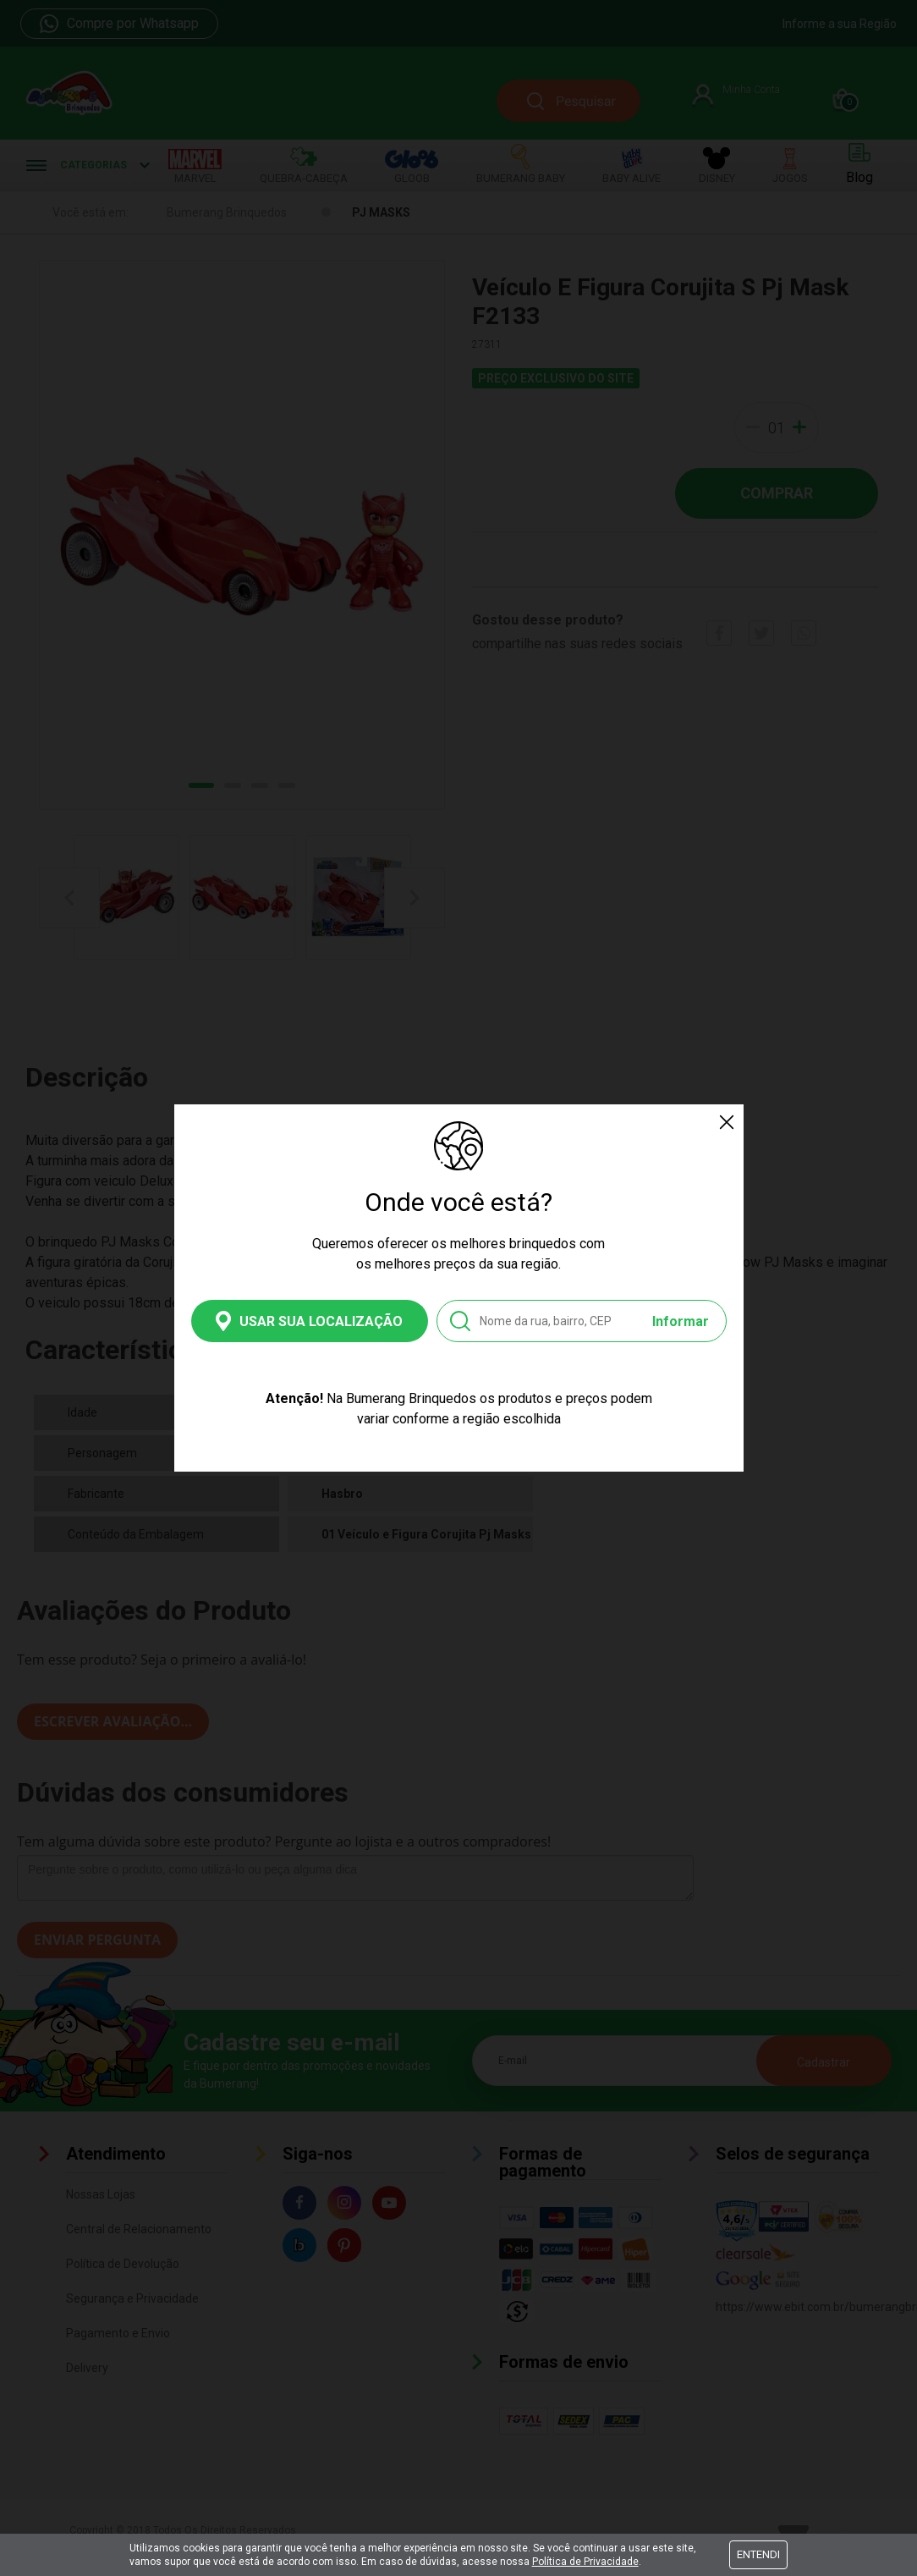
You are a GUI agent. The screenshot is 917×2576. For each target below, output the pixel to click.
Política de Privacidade (585, 2562)
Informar (680, 1321)
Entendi (758, 2554)
